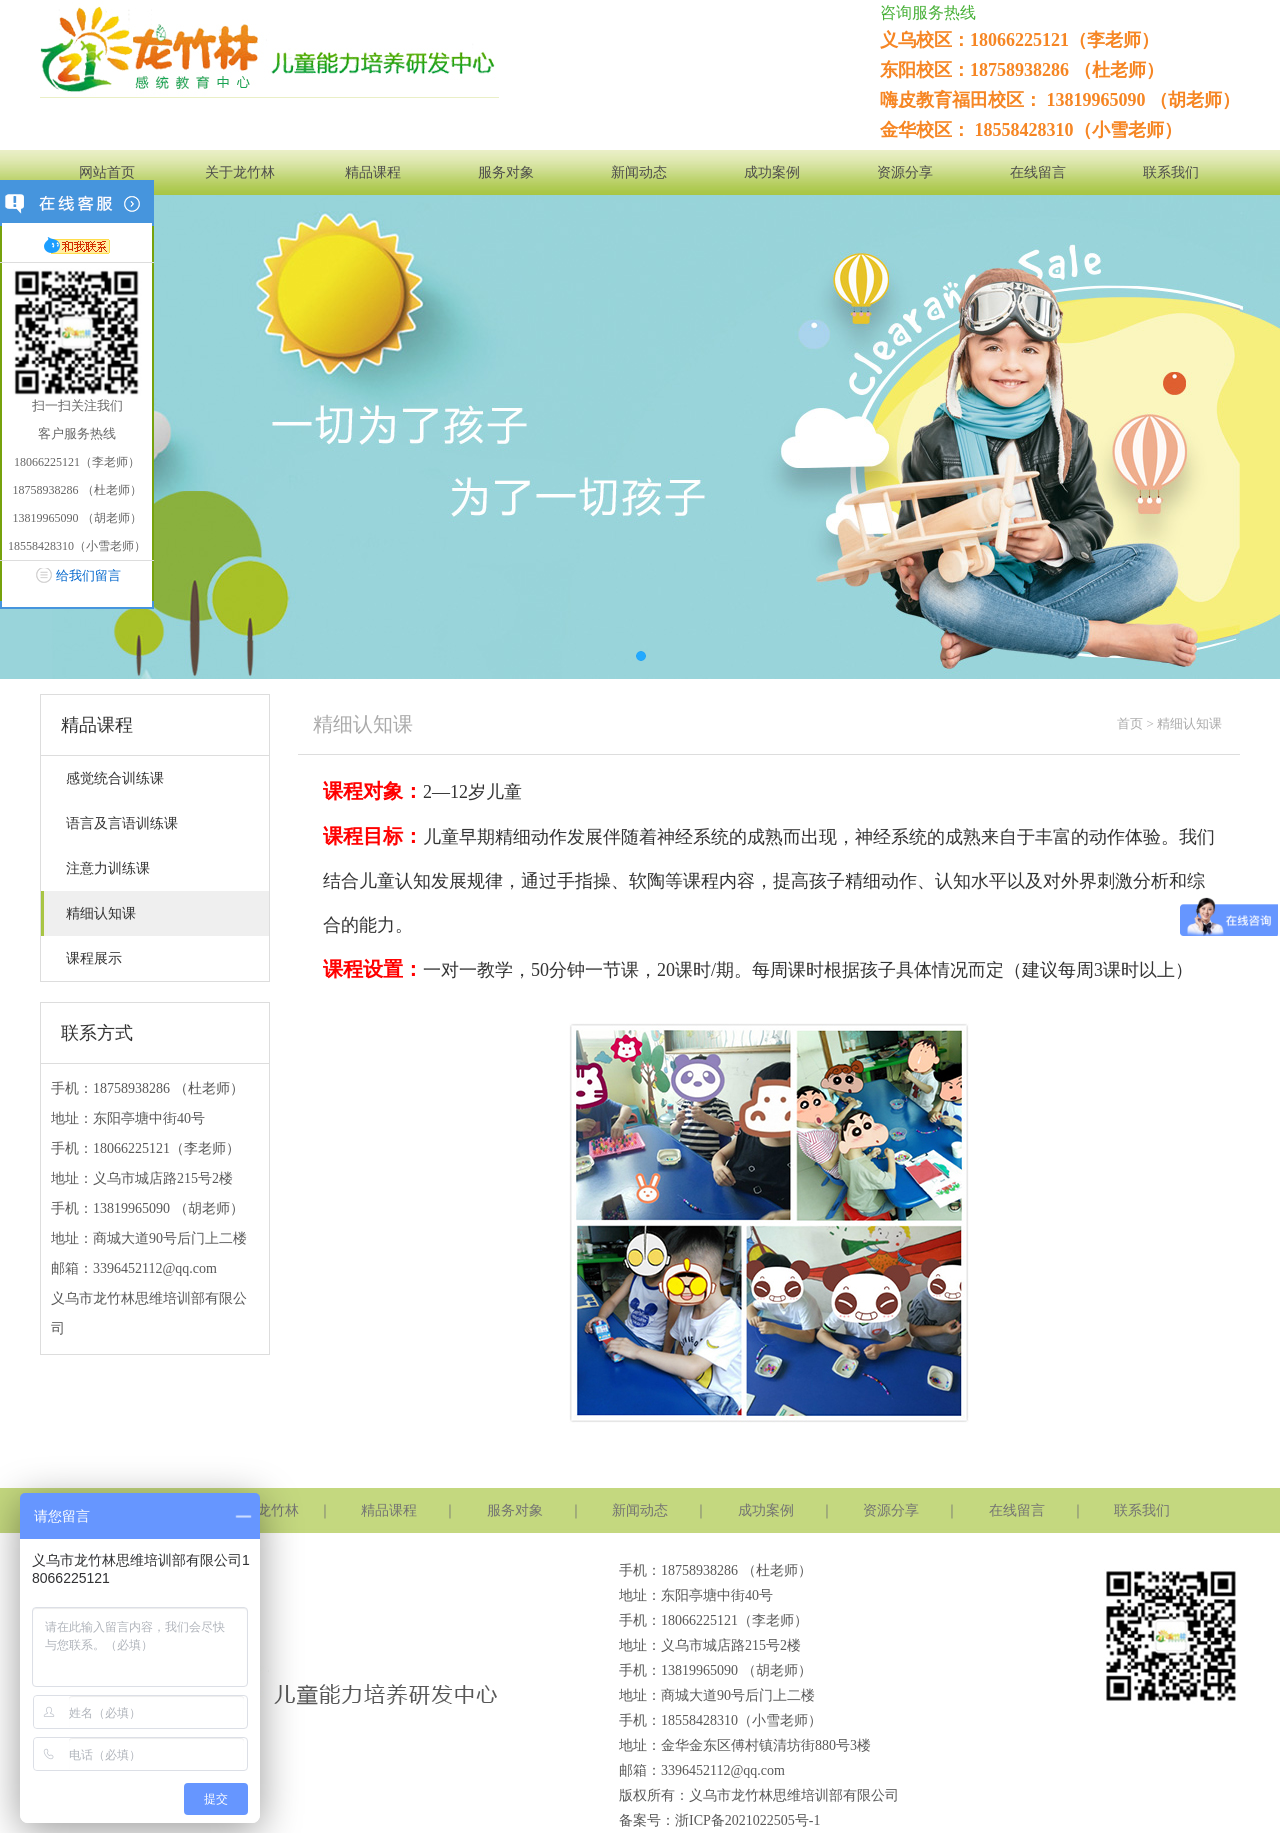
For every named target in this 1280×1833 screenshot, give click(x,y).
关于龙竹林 (240, 172)
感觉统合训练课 (115, 778)
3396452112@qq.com (155, 1268)
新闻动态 (639, 172)
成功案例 (772, 172)
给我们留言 (88, 575)
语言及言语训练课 (122, 823)
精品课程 (373, 172)
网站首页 (107, 172)
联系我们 (1171, 172)
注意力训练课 (108, 868)
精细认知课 (101, 913)
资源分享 (905, 172)
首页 (1130, 723)
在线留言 (1038, 172)
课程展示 (94, 958)
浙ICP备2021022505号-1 (747, 1820)
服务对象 (506, 172)
